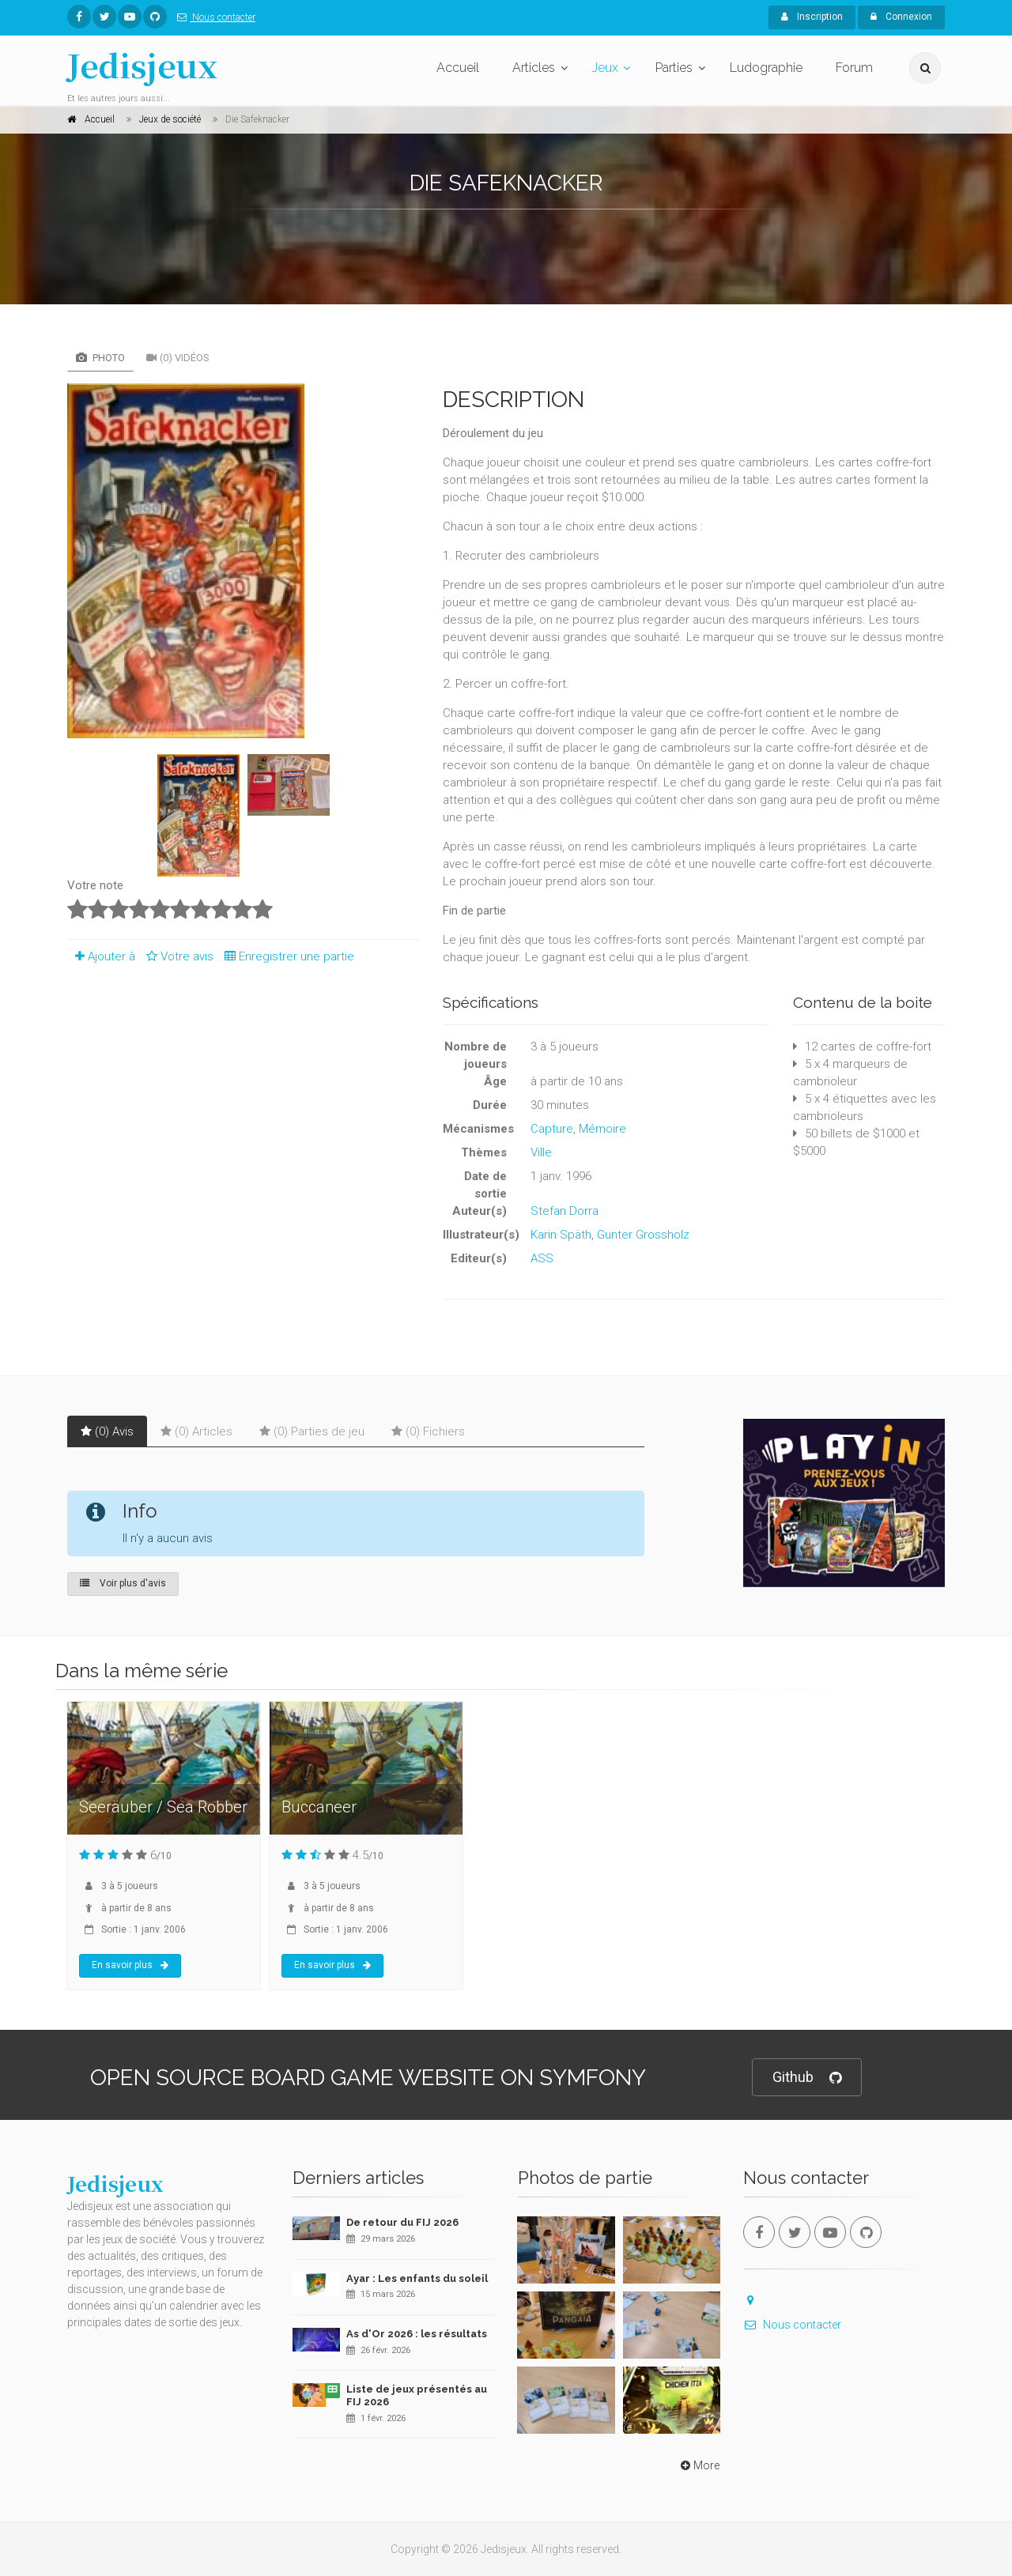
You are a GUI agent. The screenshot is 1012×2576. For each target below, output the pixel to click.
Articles (533, 67)
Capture (552, 1129)
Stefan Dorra (565, 1211)
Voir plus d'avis (123, 1583)
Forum (854, 67)
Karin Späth (561, 1235)
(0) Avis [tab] (107, 1431)
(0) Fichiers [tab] (428, 1431)
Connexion (901, 16)
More (698, 2465)
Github (806, 2077)
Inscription (812, 16)
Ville (541, 1152)
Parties (674, 67)
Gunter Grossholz (643, 1235)
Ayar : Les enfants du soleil (417, 2278)
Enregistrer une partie (285, 956)
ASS (542, 1258)
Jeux (605, 67)
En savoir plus (130, 1965)
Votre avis (177, 956)
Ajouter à (101, 956)
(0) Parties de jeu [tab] (311, 1431)
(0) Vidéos (178, 358)
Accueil (457, 67)
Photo (100, 358)
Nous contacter (213, 17)
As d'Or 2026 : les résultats (416, 2334)
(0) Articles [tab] (196, 1431)
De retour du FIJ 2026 (402, 2222)
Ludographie (766, 67)
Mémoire (602, 1129)
